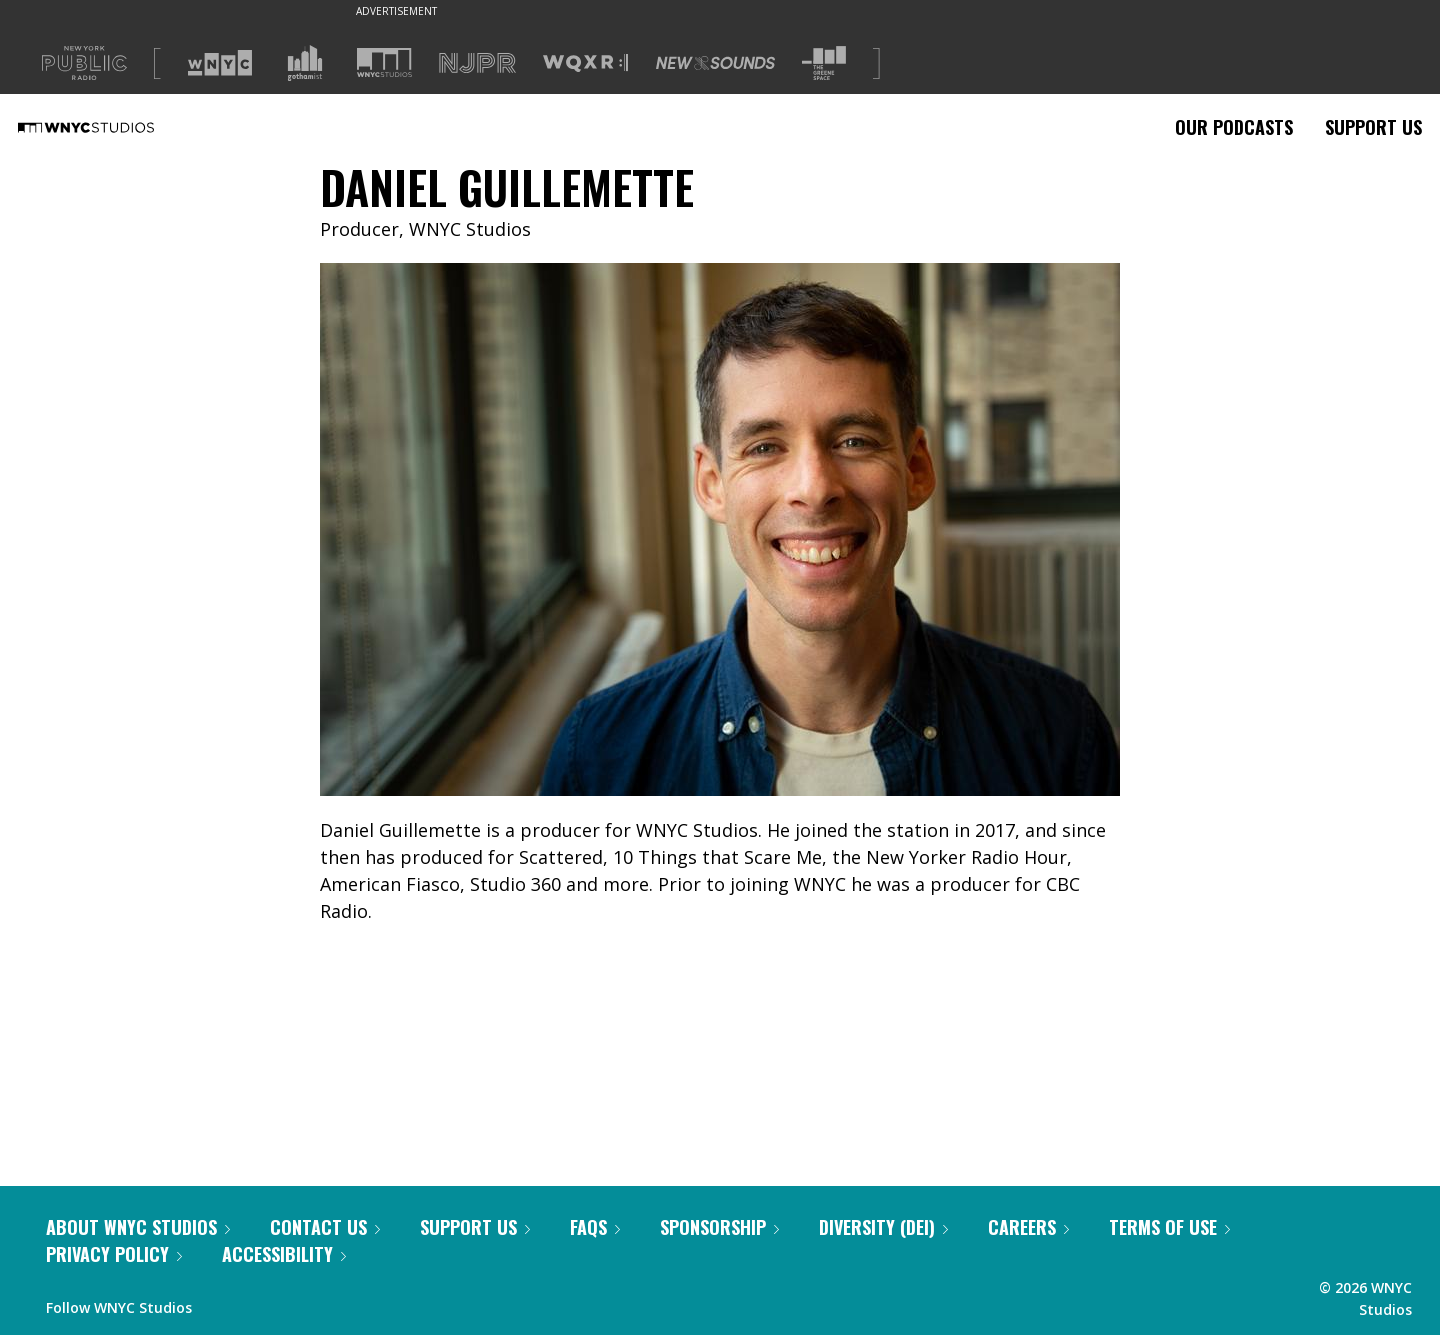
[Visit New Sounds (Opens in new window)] (715, 63)
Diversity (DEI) (883, 1227)
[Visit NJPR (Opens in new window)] (477, 63)
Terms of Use (1169, 1227)
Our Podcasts (1234, 127)
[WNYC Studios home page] (111, 127)
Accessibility (284, 1254)
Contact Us (325, 1227)
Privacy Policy (114, 1254)
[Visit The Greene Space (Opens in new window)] (824, 63)
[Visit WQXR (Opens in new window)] (585, 63)
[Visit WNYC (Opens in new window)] (220, 63)
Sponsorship (719, 1227)
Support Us (1373, 127)
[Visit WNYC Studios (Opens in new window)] (384, 62)
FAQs (595, 1227)
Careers (1028, 1227)
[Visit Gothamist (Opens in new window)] (305, 63)
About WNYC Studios (138, 1227)
